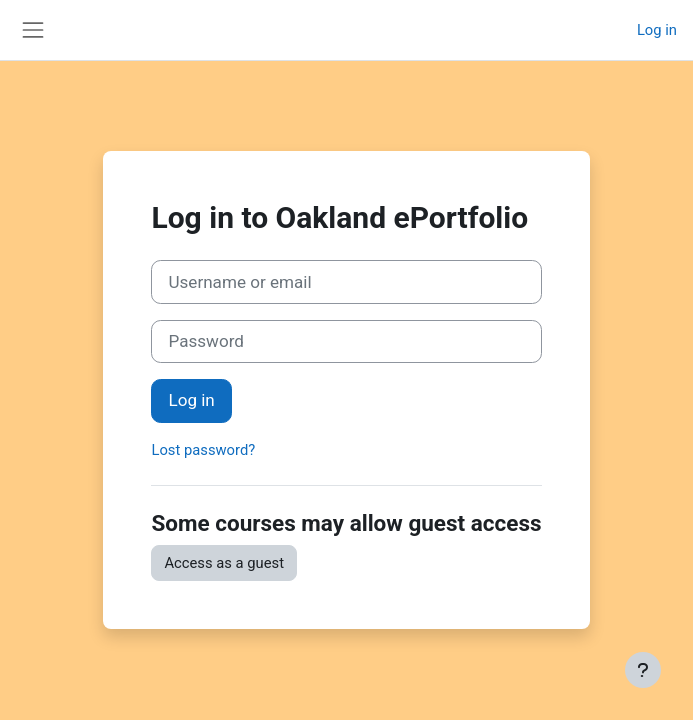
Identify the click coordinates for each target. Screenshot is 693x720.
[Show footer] (643, 670)
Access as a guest (224, 563)
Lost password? (203, 450)
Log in (657, 30)
